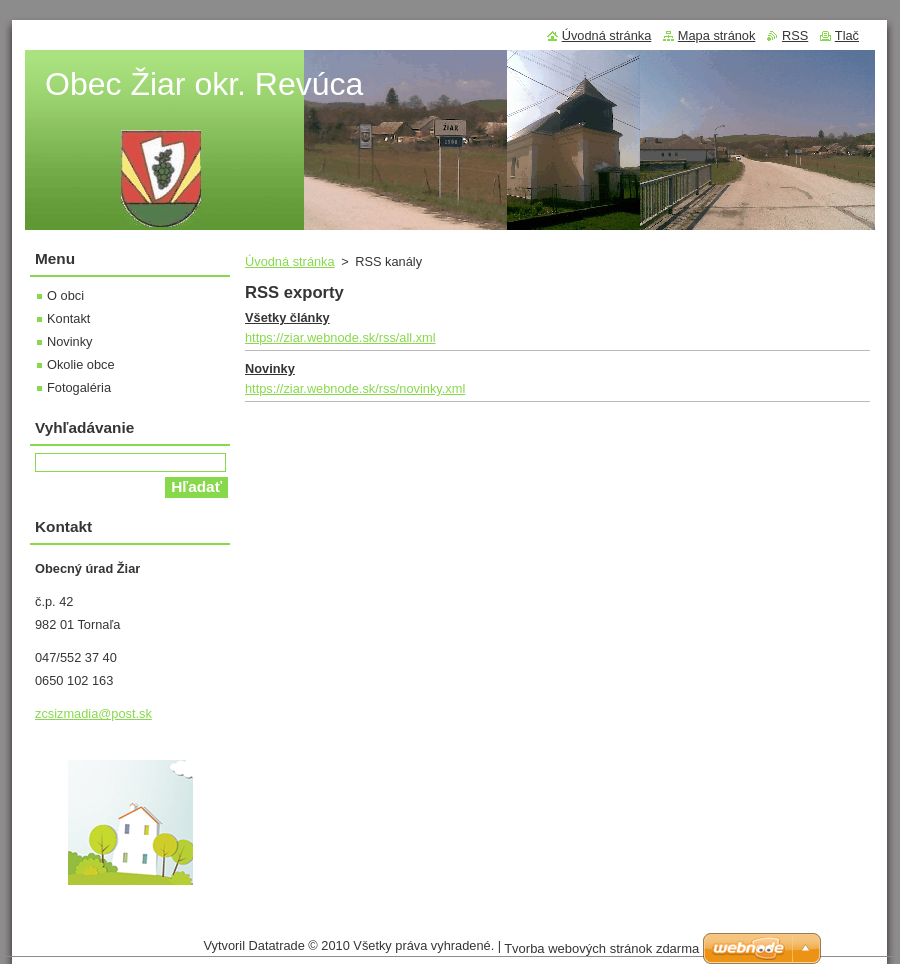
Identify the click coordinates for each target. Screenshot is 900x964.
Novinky (270, 368)
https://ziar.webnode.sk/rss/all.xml (340, 337)
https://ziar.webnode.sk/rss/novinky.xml (355, 388)
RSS (795, 35)
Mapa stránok (717, 35)
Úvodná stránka (290, 261)
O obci (65, 295)
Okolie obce (81, 364)
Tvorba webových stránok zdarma (601, 948)
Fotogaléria (79, 387)
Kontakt (68, 318)
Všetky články (287, 317)
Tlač (847, 35)
